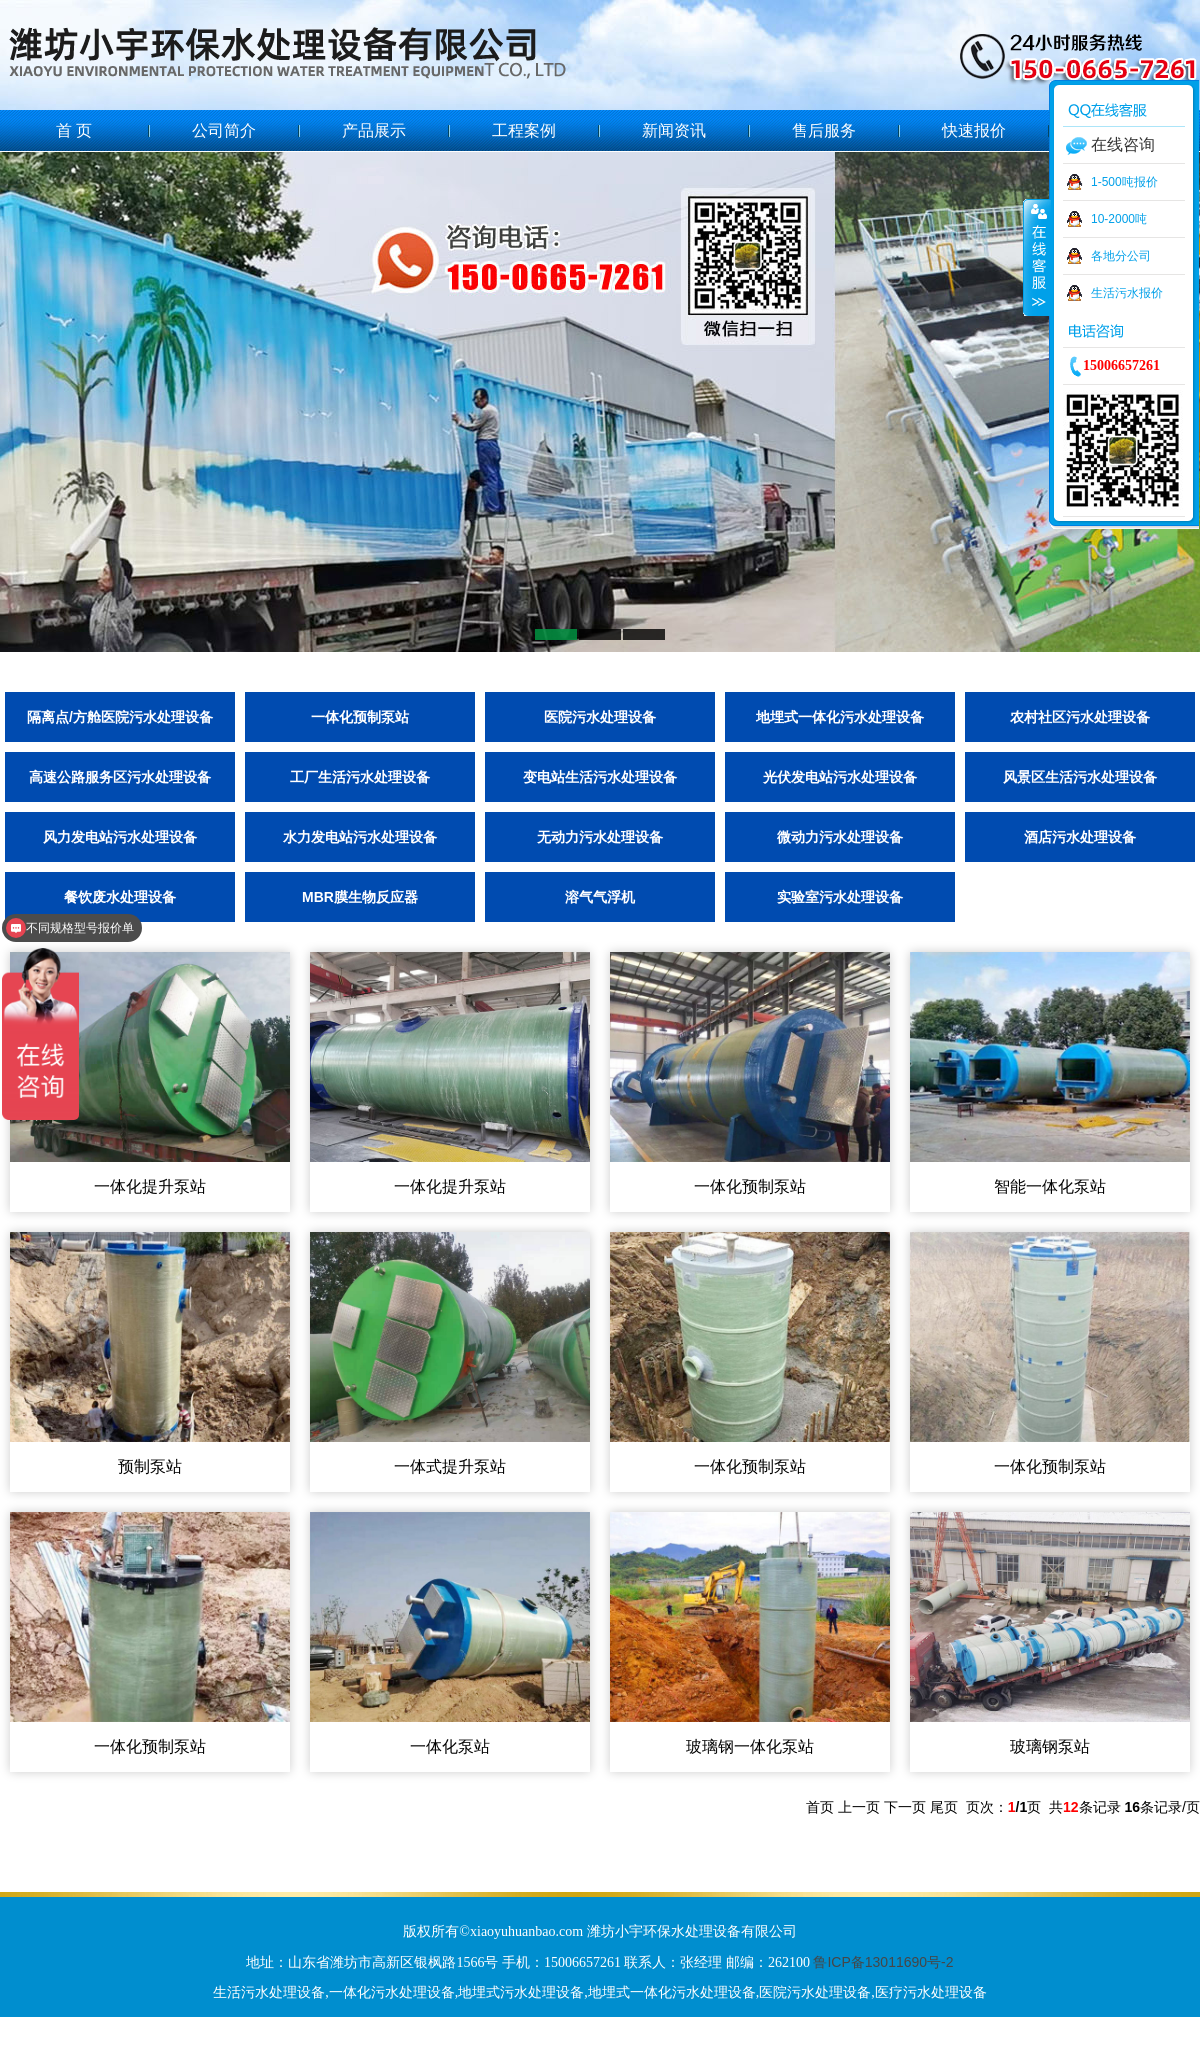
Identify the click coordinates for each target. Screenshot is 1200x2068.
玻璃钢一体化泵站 (750, 1746)
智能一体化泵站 (1050, 1186)
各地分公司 (1121, 256)
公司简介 (224, 130)
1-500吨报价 (1124, 182)
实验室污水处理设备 (840, 897)
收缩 (1037, 257)
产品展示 (374, 130)
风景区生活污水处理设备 (1080, 777)
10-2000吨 (1119, 219)
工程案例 (524, 130)
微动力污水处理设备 (840, 837)
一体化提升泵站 (150, 1186)
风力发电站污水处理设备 (120, 837)
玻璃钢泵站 (1050, 1746)
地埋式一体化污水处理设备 (840, 717)
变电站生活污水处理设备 (600, 777)
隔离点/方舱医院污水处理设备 (120, 717)
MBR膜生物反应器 (360, 897)
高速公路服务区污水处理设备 (120, 777)
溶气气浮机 (600, 897)
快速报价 (974, 130)
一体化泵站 (450, 1746)
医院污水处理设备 (600, 717)
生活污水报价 (1127, 293)
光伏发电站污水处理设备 (840, 777)
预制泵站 (150, 1466)
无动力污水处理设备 (600, 837)
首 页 (74, 130)
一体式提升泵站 (450, 1466)
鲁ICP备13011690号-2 (883, 1962)
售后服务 (824, 130)
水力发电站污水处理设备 (360, 837)
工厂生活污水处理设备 (360, 777)
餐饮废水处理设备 (120, 897)
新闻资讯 (674, 130)
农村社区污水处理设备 (1080, 717)
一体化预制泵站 (360, 717)
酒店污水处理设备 (1080, 837)
